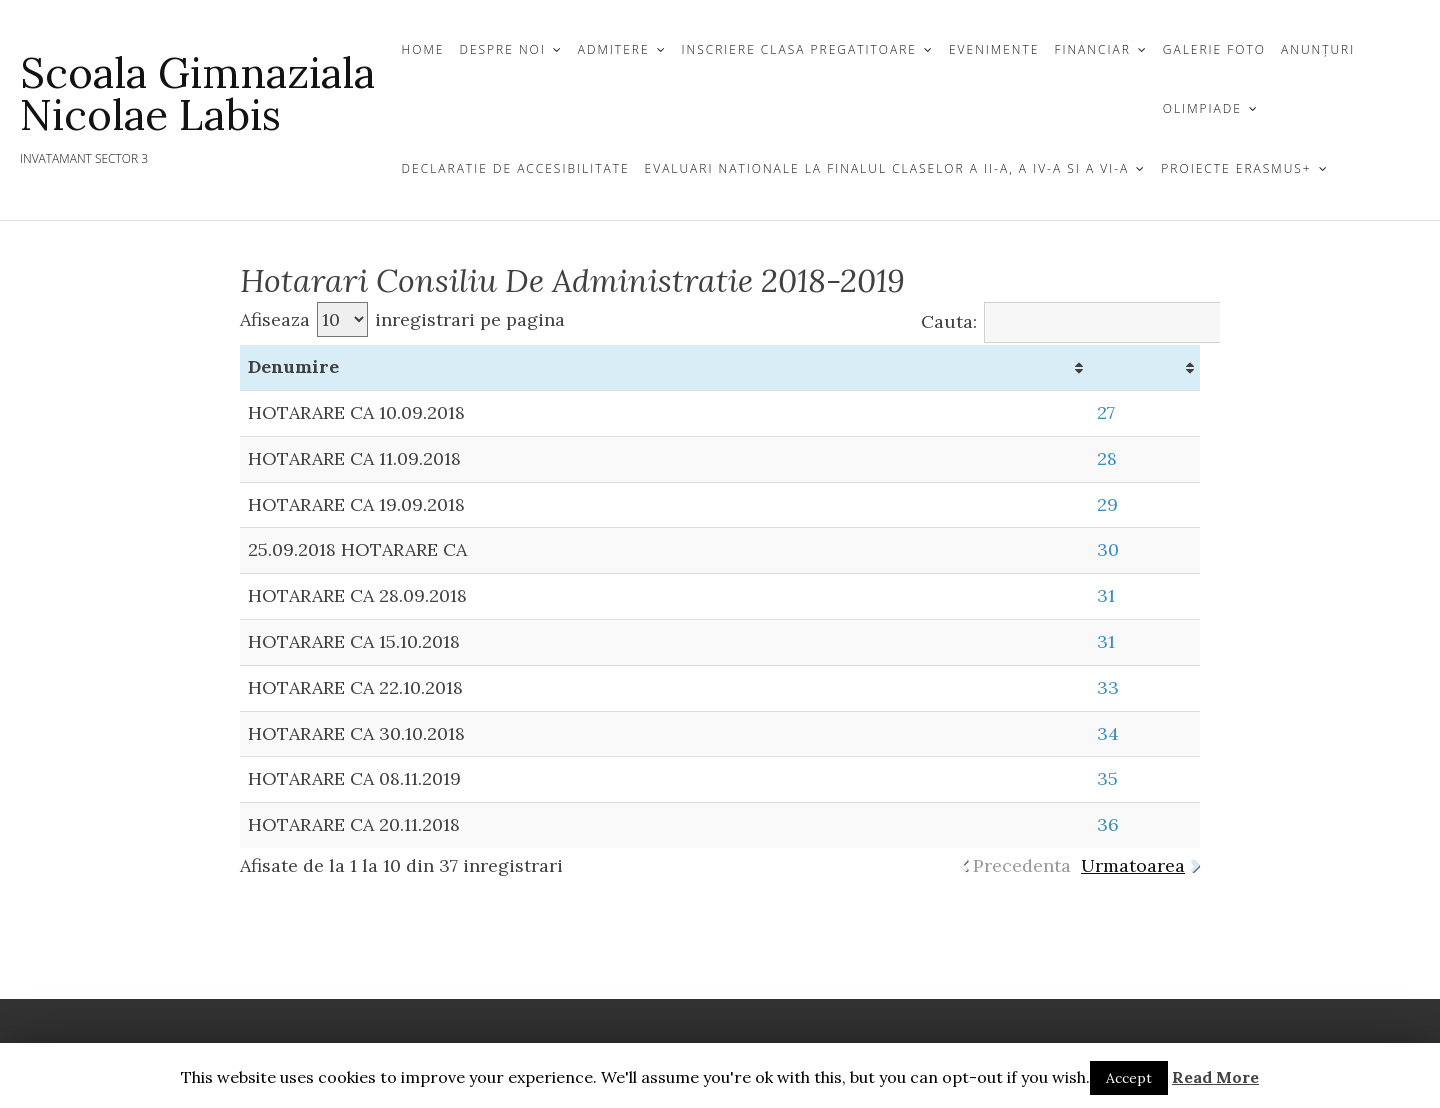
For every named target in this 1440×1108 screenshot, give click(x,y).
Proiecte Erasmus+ (1236, 168)
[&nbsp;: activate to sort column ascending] (1144, 367)
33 (1108, 687)
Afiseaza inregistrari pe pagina (402, 319)
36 (1108, 824)
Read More (1215, 1077)
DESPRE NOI (502, 49)
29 (1107, 504)
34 (1108, 733)
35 (1107, 778)
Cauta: (1092, 321)
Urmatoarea (1133, 865)
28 (1107, 458)
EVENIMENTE (994, 49)
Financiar (1092, 49)
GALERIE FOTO (1214, 49)
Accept (1129, 1078)
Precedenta (1022, 865)
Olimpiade (1202, 108)
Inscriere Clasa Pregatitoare (799, 49)
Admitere (614, 49)
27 (1106, 412)
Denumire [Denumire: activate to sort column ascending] (293, 366)
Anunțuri (1318, 49)
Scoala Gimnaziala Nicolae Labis (197, 94)
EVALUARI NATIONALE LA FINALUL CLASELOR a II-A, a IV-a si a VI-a (887, 168)
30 (1108, 549)
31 (1106, 595)
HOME (423, 49)
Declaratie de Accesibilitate (516, 168)
